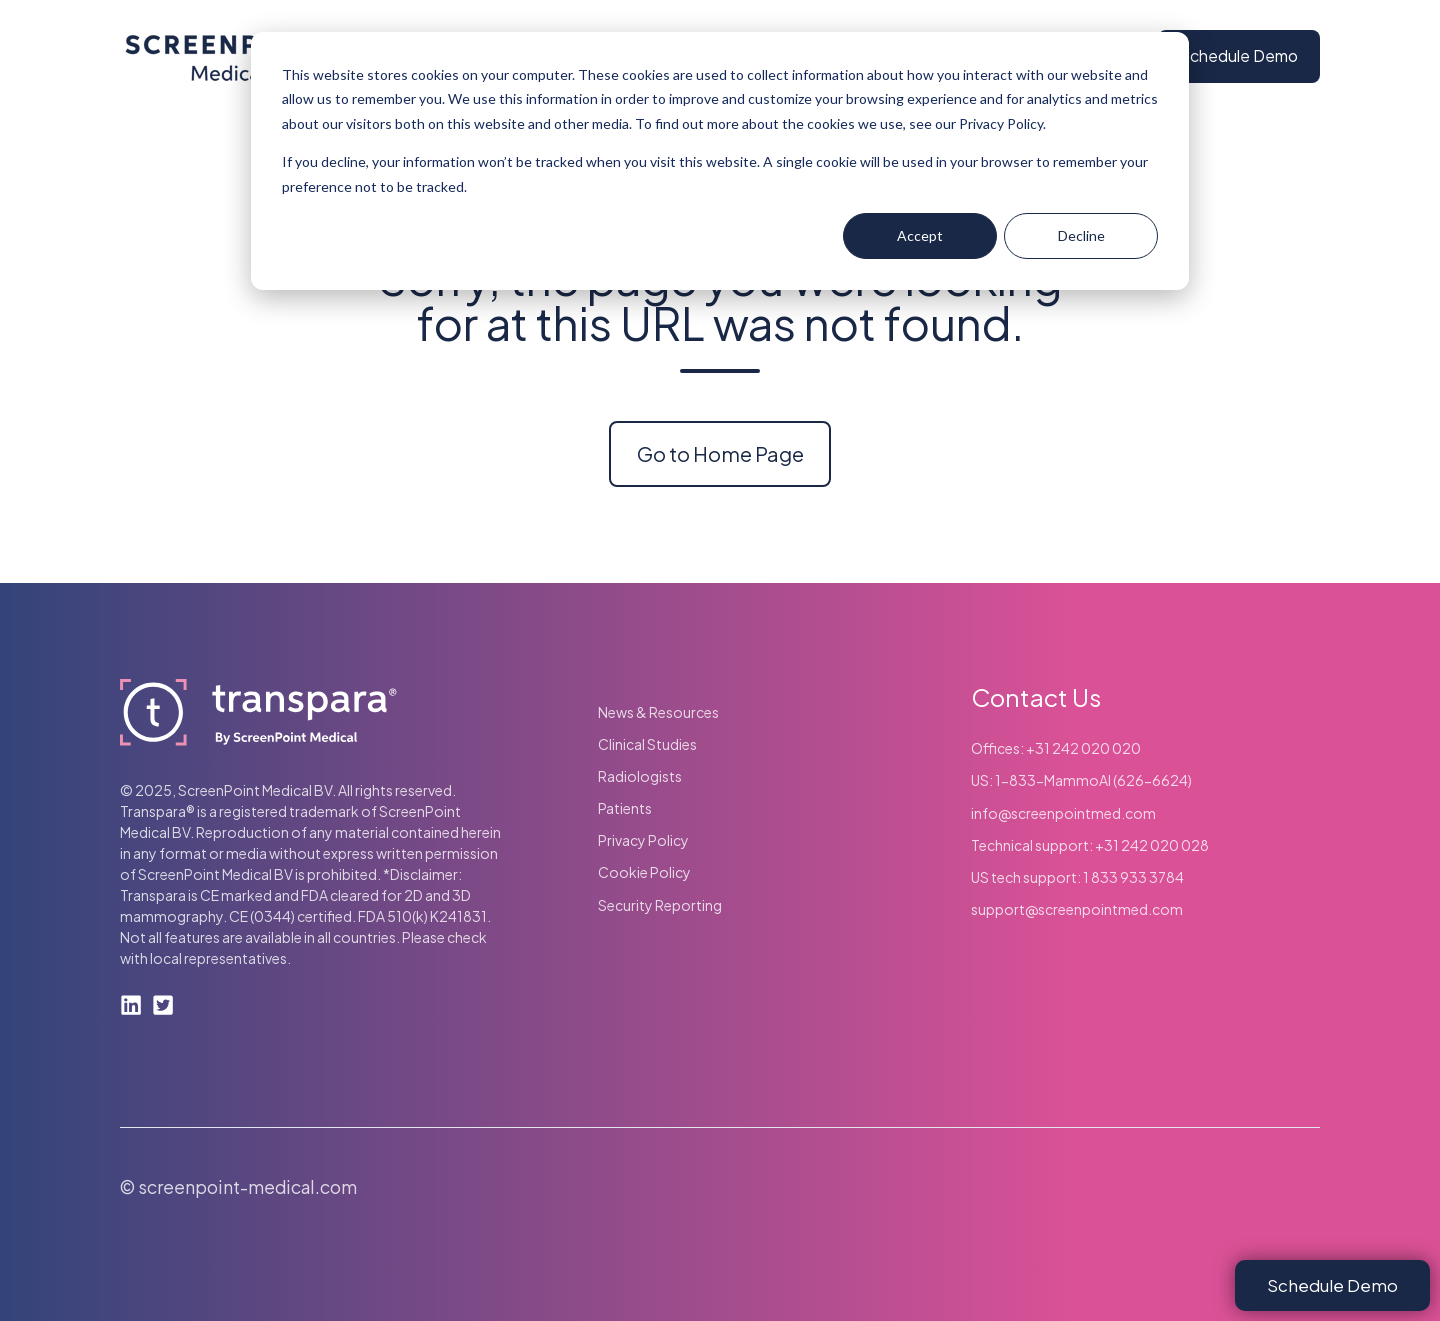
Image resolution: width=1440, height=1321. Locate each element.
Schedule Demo (1238, 55)
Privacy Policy (643, 840)
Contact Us (1036, 697)
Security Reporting (660, 905)
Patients (625, 808)
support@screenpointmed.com (1077, 909)
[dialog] (720, 161)
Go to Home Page (720, 453)
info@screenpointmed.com (1063, 813)
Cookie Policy (644, 872)
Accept (920, 235)
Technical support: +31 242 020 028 (1090, 845)
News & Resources (658, 712)
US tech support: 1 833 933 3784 (1077, 877)
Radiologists (640, 776)
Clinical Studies (647, 744)
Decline (1081, 235)
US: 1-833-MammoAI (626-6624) (1081, 780)
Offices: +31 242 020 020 (1056, 748)
